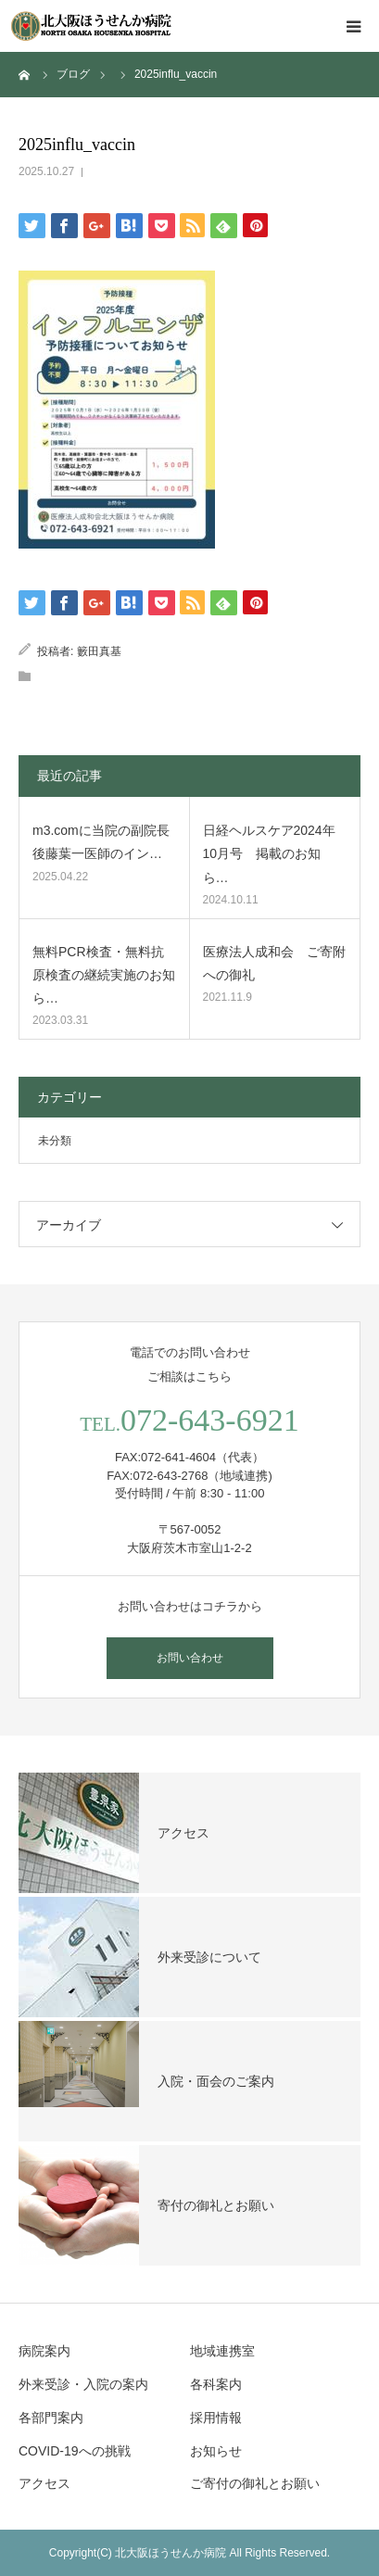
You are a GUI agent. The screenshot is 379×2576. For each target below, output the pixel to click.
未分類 (54, 1140)
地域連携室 (222, 2350)
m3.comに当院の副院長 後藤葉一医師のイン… (101, 842)
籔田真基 (99, 651)
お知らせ (216, 2450)
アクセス (44, 2483)
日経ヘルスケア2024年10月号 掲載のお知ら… (269, 853)
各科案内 (216, 2384)
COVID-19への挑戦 (75, 2450)
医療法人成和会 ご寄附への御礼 (274, 963)
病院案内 (44, 2350)
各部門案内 (51, 2417)
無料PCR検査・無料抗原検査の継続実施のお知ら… (103, 974)
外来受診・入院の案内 (83, 2384)
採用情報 (216, 2417)
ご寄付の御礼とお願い (255, 2483)
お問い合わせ (190, 1657)
